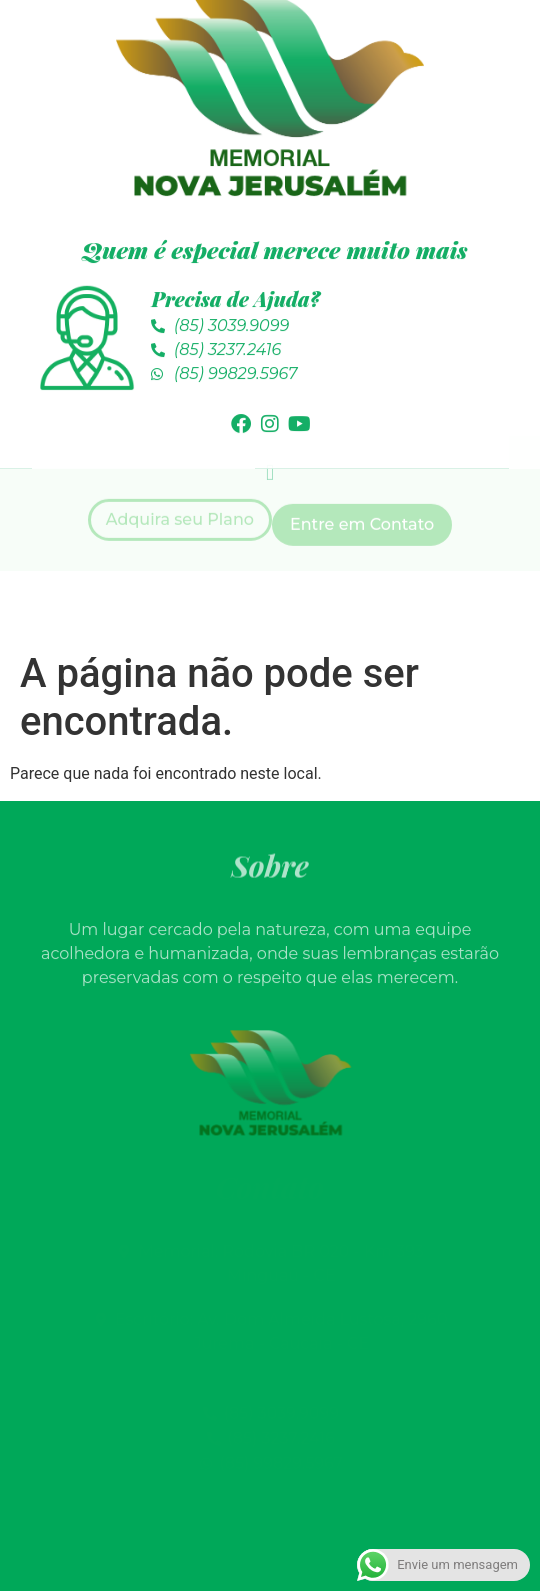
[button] (269, 429)
